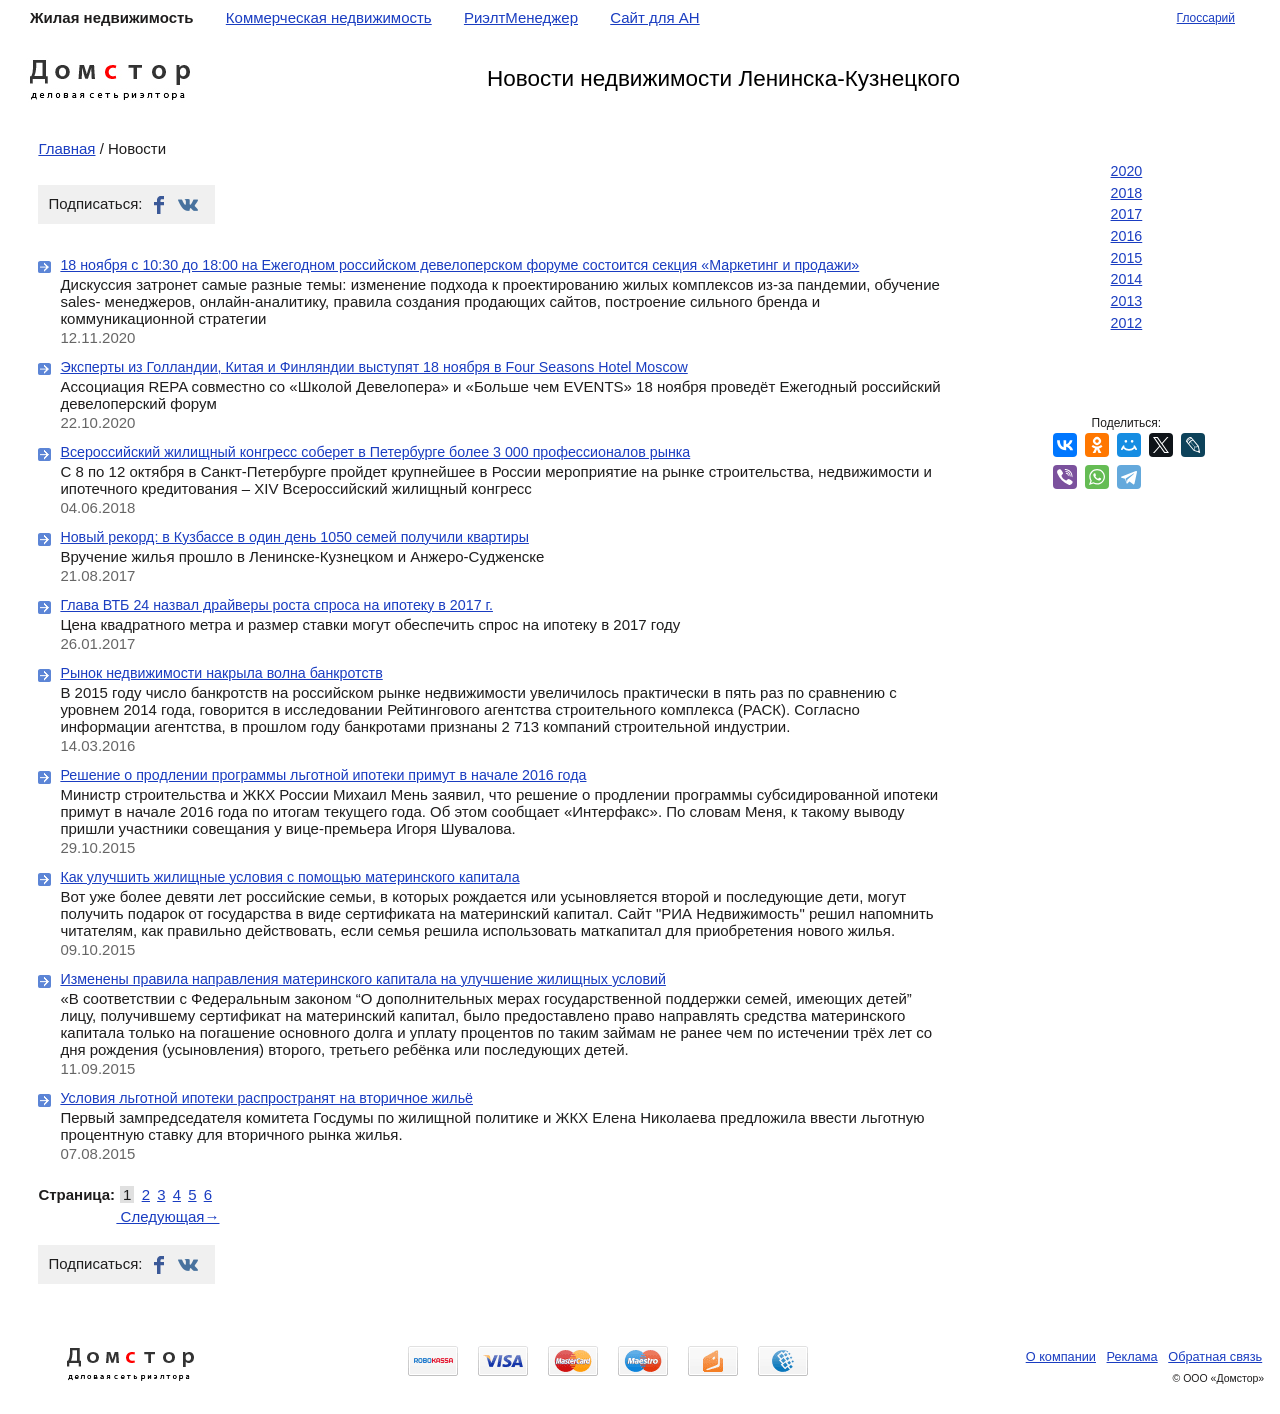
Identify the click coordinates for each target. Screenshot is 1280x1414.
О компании (1061, 1356)
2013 (1127, 301)
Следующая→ (167, 1216)
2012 (1127, 323)
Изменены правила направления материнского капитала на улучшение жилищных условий (363, 979)
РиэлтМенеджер (521, 17)
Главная (66, 148)
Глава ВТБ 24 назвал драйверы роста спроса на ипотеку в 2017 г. (276, 605)
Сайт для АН (654, 17)
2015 (1127, 258)
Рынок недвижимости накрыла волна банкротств (221, 673)
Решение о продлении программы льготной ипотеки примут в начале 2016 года (323, 775)
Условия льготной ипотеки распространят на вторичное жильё (266, 1098)
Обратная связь (1215, 1356)
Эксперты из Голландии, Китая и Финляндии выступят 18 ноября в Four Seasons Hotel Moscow (373, 367)
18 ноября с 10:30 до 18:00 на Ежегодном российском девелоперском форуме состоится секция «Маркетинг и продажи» (459, 265)
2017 (1127, 214)
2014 (1127, 279)
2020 (1127, 171)
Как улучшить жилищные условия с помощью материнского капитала (289, 877)
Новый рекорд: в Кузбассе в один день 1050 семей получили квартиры (294, 537)
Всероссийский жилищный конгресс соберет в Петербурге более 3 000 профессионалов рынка (375, 452)
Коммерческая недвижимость (329, 17)
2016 (1127, 236)
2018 (1127, 193)
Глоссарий (1206, 18)
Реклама (1132, 1356)
